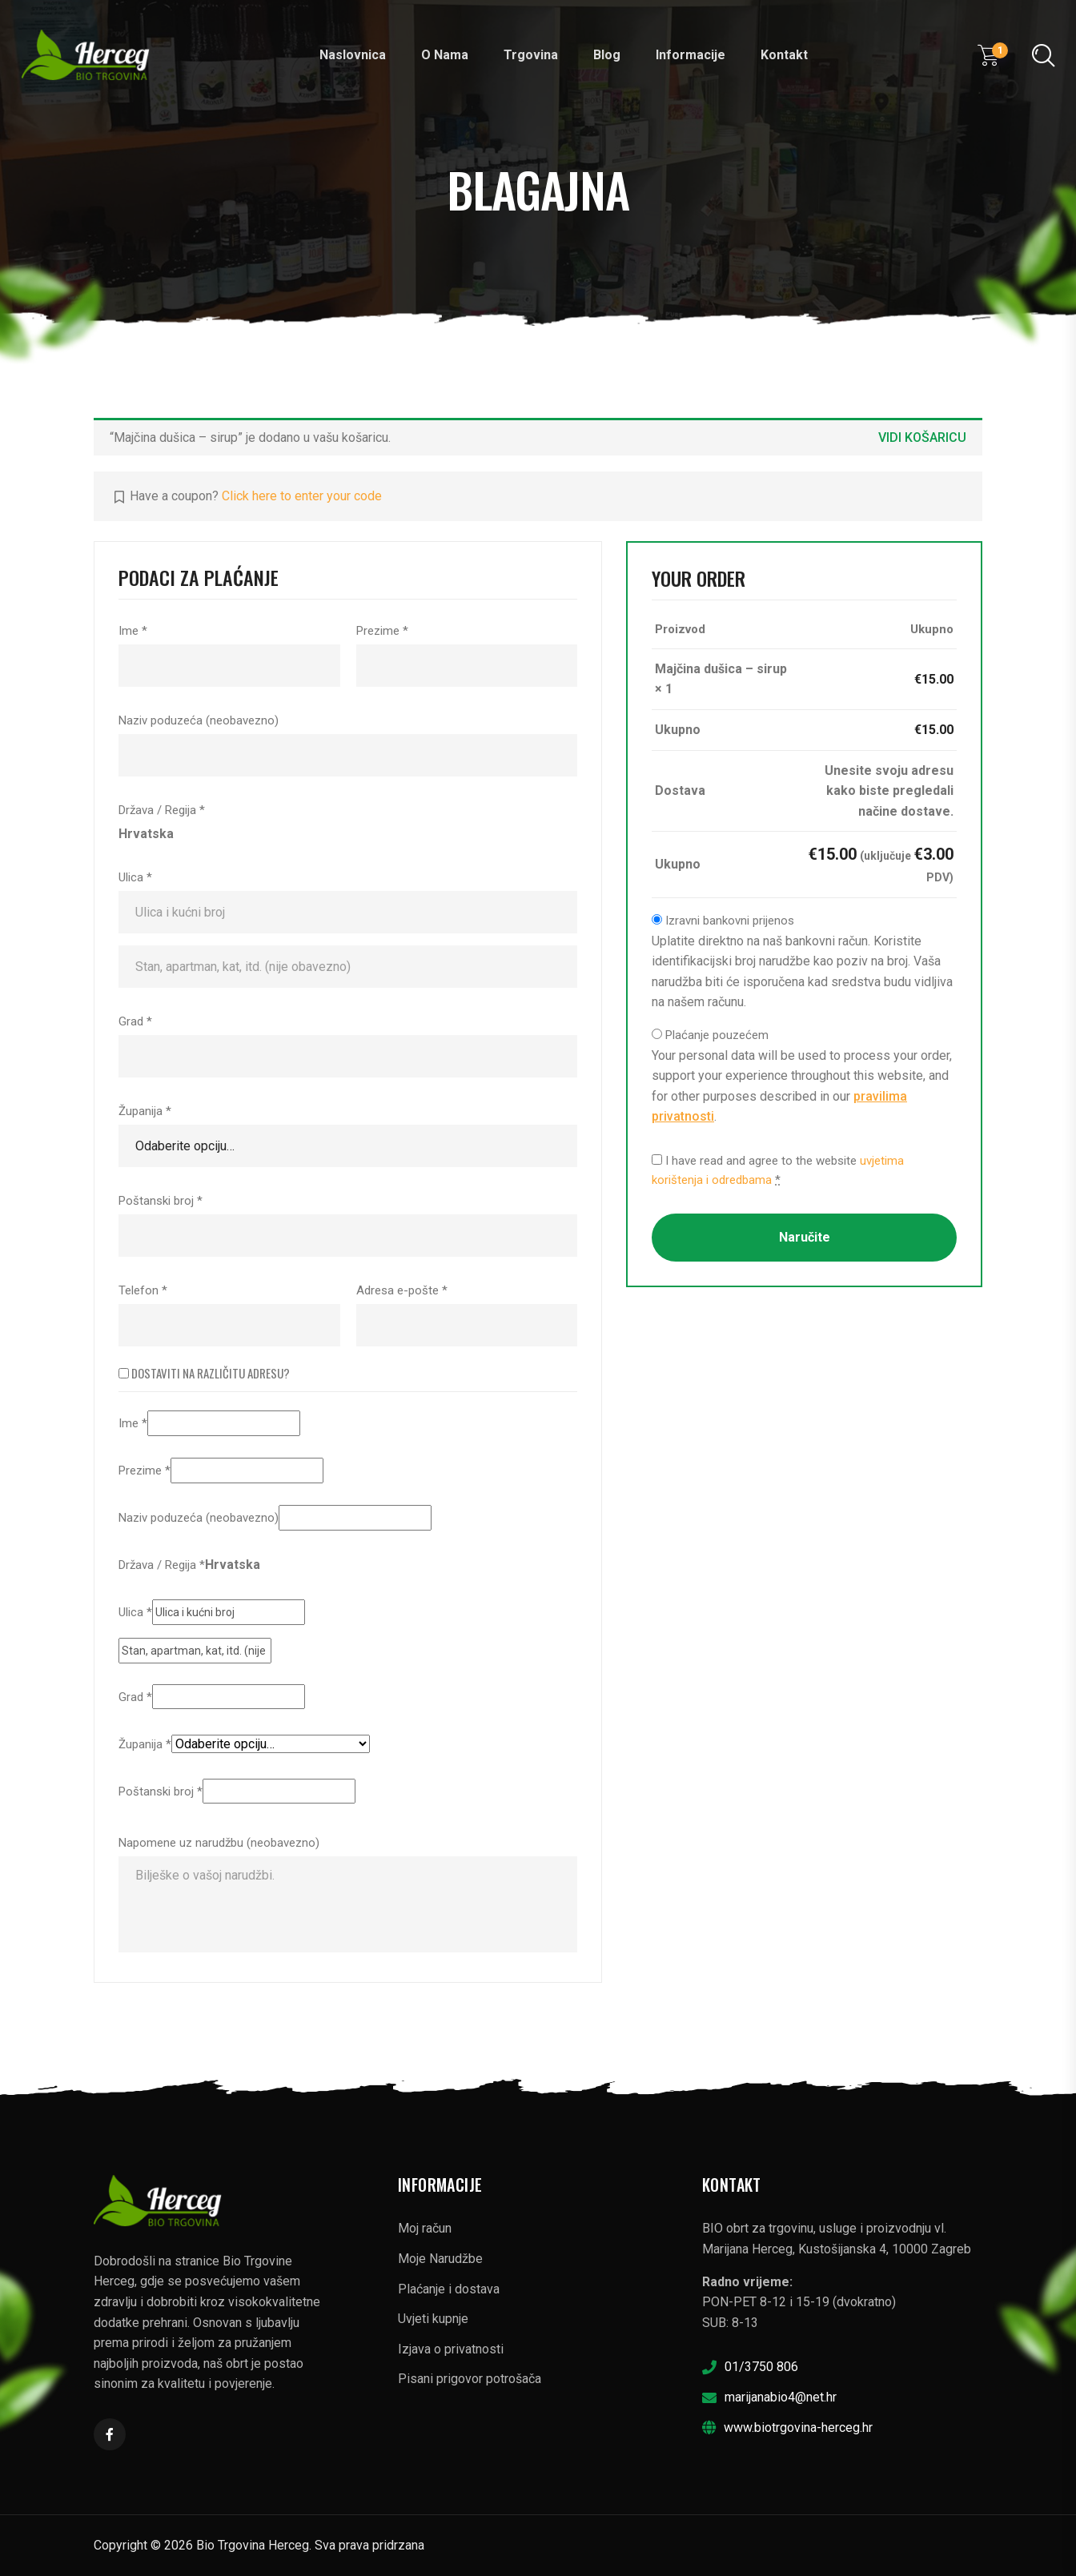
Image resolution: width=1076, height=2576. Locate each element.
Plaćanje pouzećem (717, 1035)
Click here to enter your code (302, 496)
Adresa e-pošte (402, 1290)
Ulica (135, 877)
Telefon (142, 1290)
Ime (132, 631)
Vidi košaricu (922, 437)
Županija (144, 1111)
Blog (606, 54)
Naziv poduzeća (198, 720)
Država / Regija (161, 810)
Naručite (804, 1237)
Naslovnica (352, 54)
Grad (135, 1021)
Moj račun (425, 2228)
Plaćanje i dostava (449, 2289)
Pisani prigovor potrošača (469, 2378)
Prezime (382, 631)
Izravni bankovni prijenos (729, 920)
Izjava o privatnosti (451, 2349)
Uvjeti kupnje (433, 2318)
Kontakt (784, 54)
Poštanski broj (160, 1201)
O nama (444, 54)
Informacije (690, 54)
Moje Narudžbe (440, 2258)
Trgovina (531, 54)
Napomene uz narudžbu (218, 1843)
